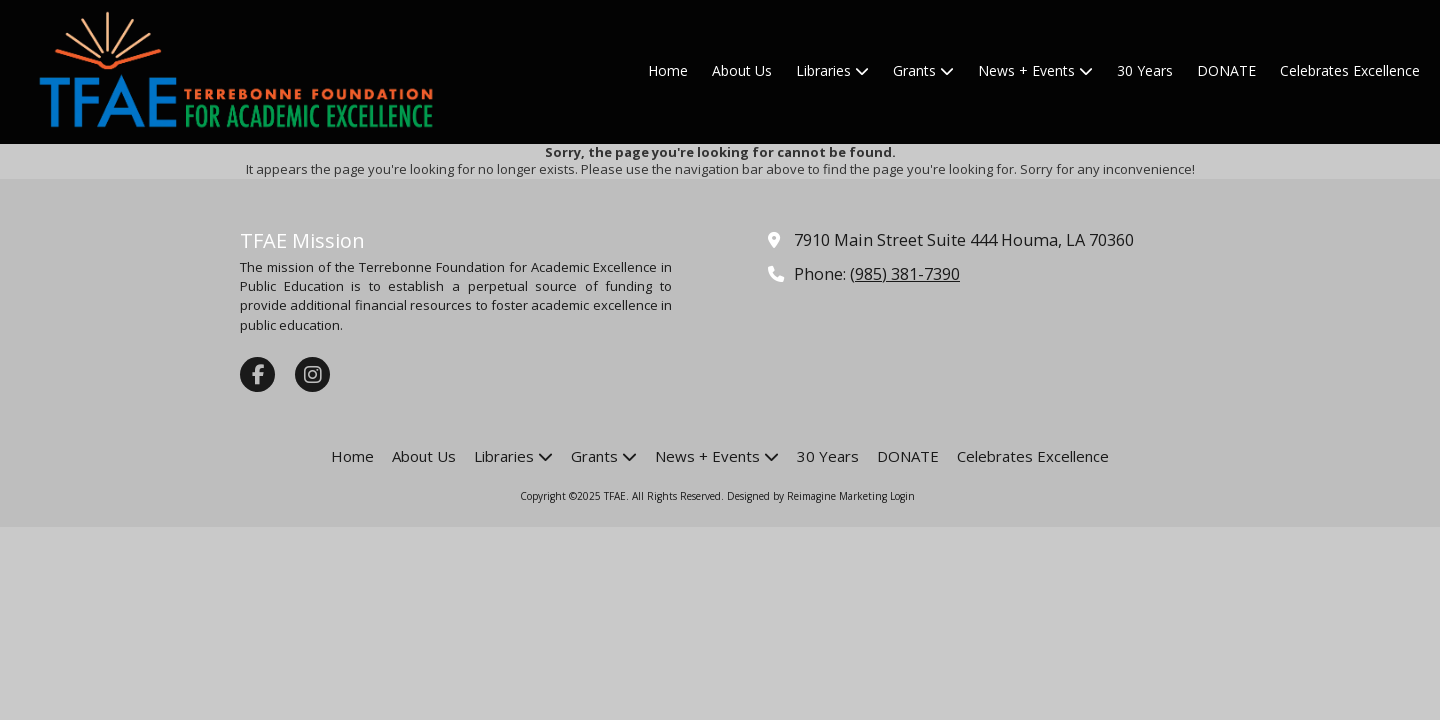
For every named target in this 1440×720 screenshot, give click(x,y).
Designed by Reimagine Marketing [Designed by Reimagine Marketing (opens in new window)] (807, 496)
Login (902, 496)
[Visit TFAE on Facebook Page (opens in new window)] (257, 374)
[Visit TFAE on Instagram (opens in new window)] (312, 374)
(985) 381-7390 (905, 274)
